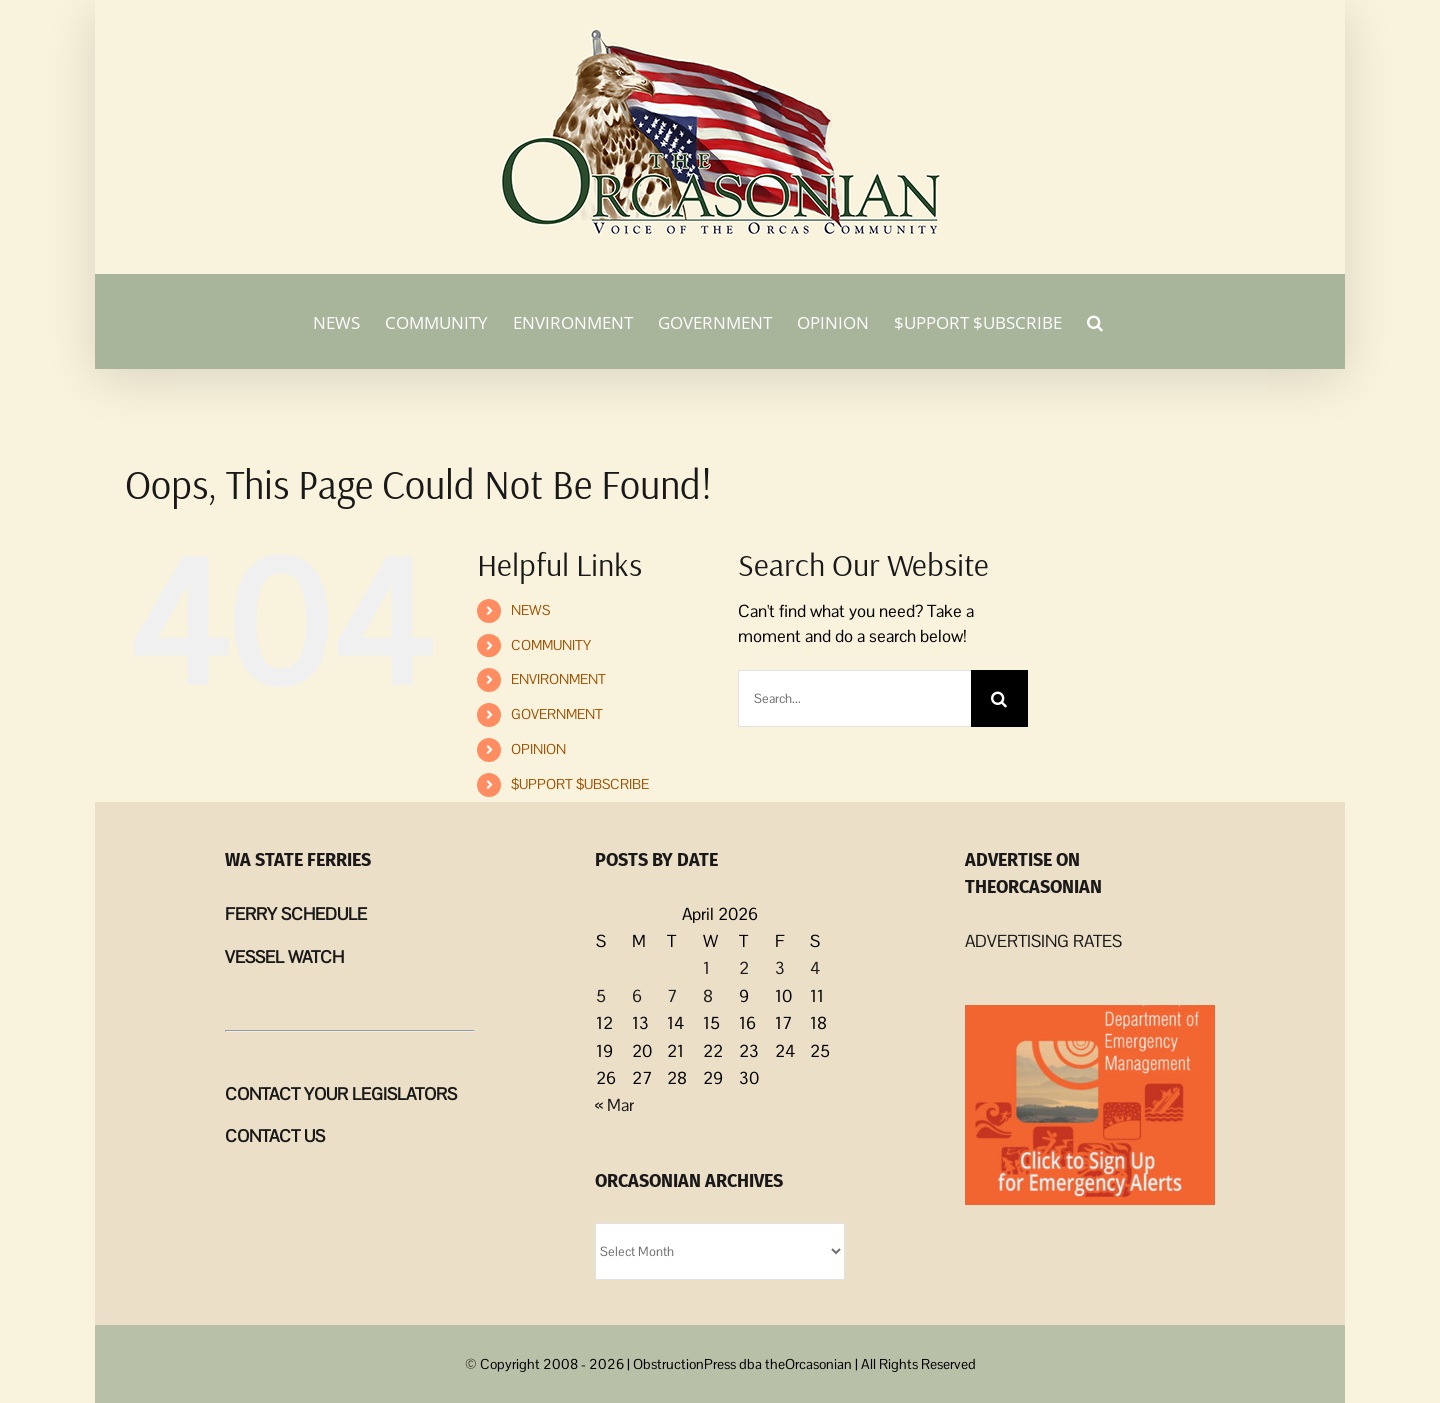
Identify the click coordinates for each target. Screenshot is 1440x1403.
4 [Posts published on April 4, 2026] (815, 968)
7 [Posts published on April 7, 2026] (672, 996)
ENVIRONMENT (558, 679)
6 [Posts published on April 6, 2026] (637, 996)
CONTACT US (275, 1136)
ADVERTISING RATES (1043, 941)
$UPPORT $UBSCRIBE (580, 784)
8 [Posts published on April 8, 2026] (708, 996)
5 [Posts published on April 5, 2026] (601, 996)
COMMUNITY (551, 645)
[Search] (999, 698)
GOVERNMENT (557, 714)
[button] (1095, 321)
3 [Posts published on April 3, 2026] (780, 968)
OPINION (538, 749)
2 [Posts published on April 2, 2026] (744, 968)
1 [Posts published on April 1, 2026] (706, 968)
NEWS (530, 610)
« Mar (614, 1105)
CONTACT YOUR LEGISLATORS (341, 1094)
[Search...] (854, 698)
